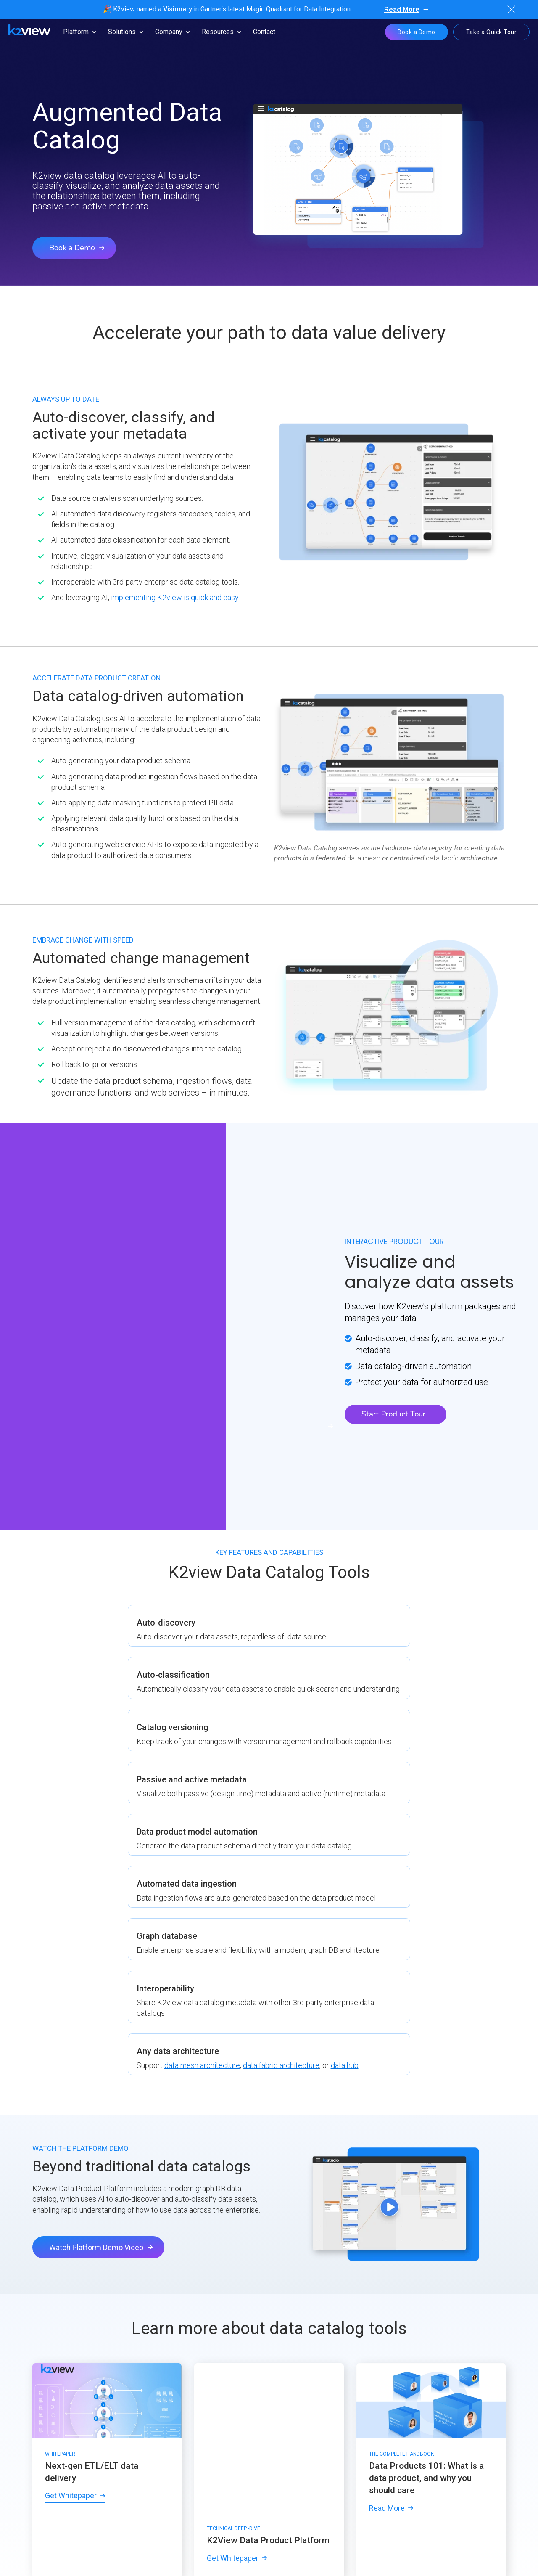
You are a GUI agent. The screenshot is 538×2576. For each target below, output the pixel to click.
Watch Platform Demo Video (96, 1864)
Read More (401, 9)
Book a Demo (416, 32)
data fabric (442, 858)
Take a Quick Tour (491, 32)
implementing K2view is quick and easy (174, 597)
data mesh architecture (429, 1661)
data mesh (363, 858)
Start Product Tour (393, 1358)
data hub (449, 1672)
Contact (264, 32)
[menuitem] (35, 2383)
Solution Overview (264, 2245)
